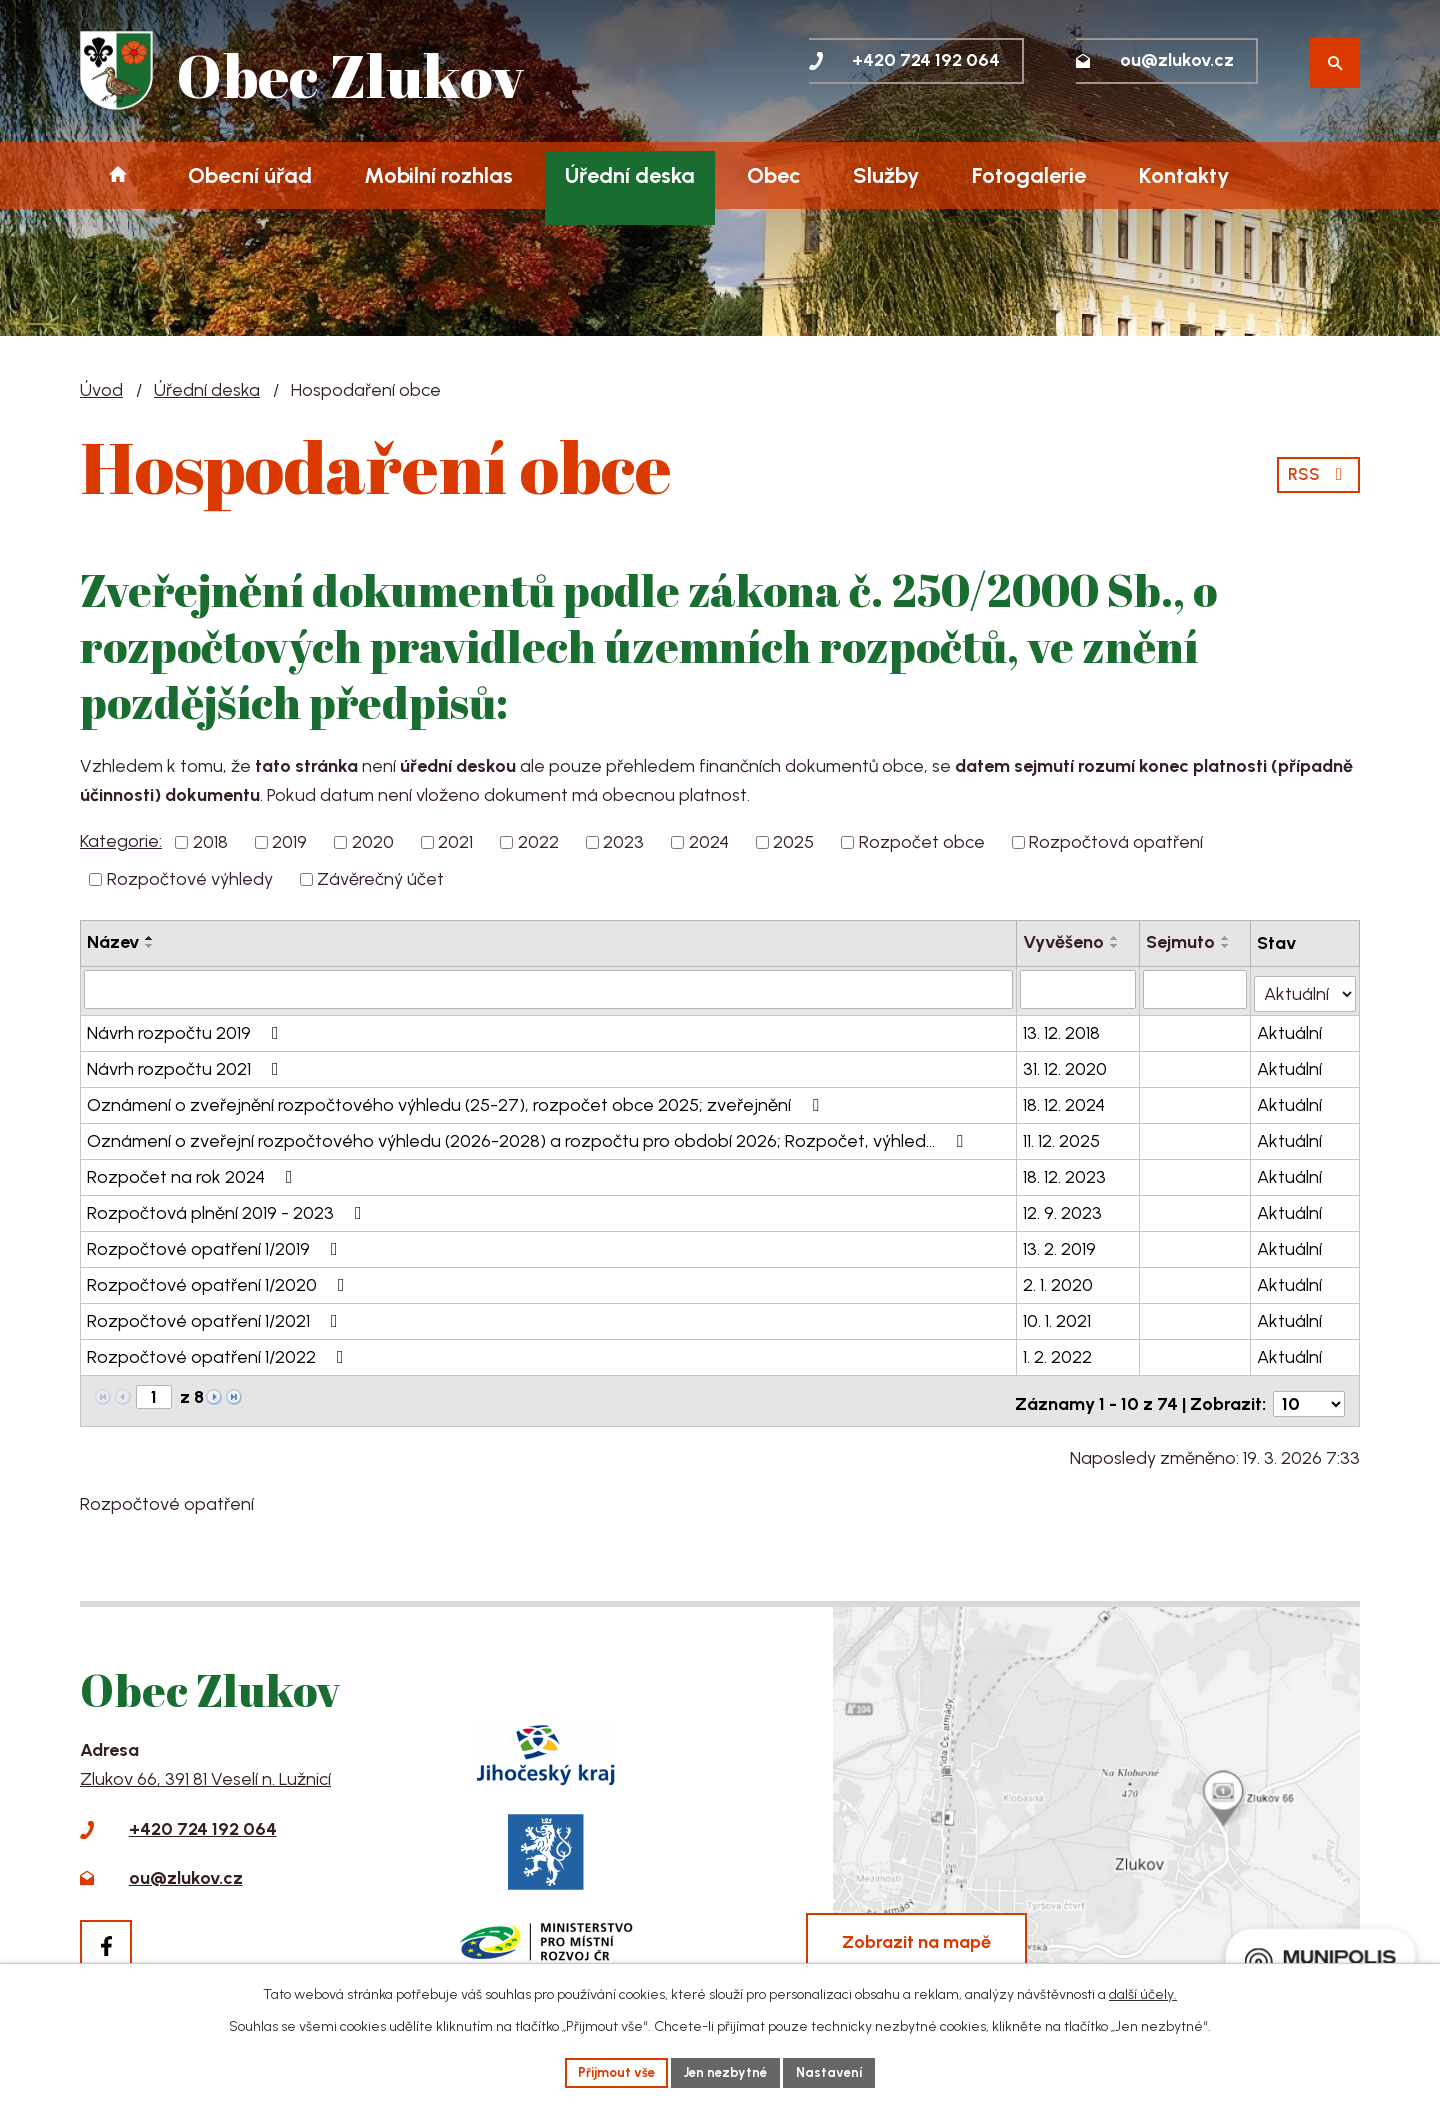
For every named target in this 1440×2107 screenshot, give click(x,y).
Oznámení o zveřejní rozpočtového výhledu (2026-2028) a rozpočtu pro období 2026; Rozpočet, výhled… (529, 1137)
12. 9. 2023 (1063, 1209)
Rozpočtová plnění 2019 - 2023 (228, 1209)
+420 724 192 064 (203, 1819)
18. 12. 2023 (1065, 1173)
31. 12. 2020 (1066, 1065)
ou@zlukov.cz (186, 1868)
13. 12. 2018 (1062, 1029)
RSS (1317, 471)
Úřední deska (630, 175)
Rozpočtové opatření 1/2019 (216, 1245)
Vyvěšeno (1064, 942)
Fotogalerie (1029, 175)
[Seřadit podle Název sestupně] (150, 946)
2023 (623, 842)
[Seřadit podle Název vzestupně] (150, 938)
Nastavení (836, 2071)
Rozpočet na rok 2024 (194, 1173)
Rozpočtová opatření (1116, 842)
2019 (289, 842)
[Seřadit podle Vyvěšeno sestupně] (1116, 946)
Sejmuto (1182, 942)
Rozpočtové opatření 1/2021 (216, 1317)
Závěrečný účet (380, 879)
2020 (373, 842)
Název (113, 942)
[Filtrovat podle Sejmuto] (1197, 989)
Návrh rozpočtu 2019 (187, 1029)
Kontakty (1184, 175)
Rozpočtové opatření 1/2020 (220, 1281)
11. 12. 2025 (1062, 1137)
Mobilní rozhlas (438, 175)
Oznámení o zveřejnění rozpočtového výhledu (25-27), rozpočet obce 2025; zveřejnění (457, 1101)
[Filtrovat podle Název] (549, 989)
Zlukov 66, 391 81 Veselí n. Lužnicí (205, 1769)
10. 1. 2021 (1058, 1317)
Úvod (118, 175)
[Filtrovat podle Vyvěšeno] (1079, 989)
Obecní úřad (250, 175)
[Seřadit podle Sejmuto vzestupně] (1228, 938)
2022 (538, 842)
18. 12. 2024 (1065, 1101)
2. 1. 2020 (1059, 1281)
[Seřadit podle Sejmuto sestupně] (1228, 946)
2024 (709, 842)
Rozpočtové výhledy (190, 879)
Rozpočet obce (922, 842)
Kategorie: (121, 841)
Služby (886, 175)
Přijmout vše (611, 2071)
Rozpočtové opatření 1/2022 (219, 1353)
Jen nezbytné (727, 2071)
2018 (210, 842)
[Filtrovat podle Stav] (1305, 987)
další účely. (1143, 1992)
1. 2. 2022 (1058, 1353)
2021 (455, 842)
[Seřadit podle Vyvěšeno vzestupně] (1116, 938)
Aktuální (1290, 1029)
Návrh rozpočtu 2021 (187, 1065)
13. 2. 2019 (1060, 1245)
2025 (793, 842)
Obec (774, 175)
